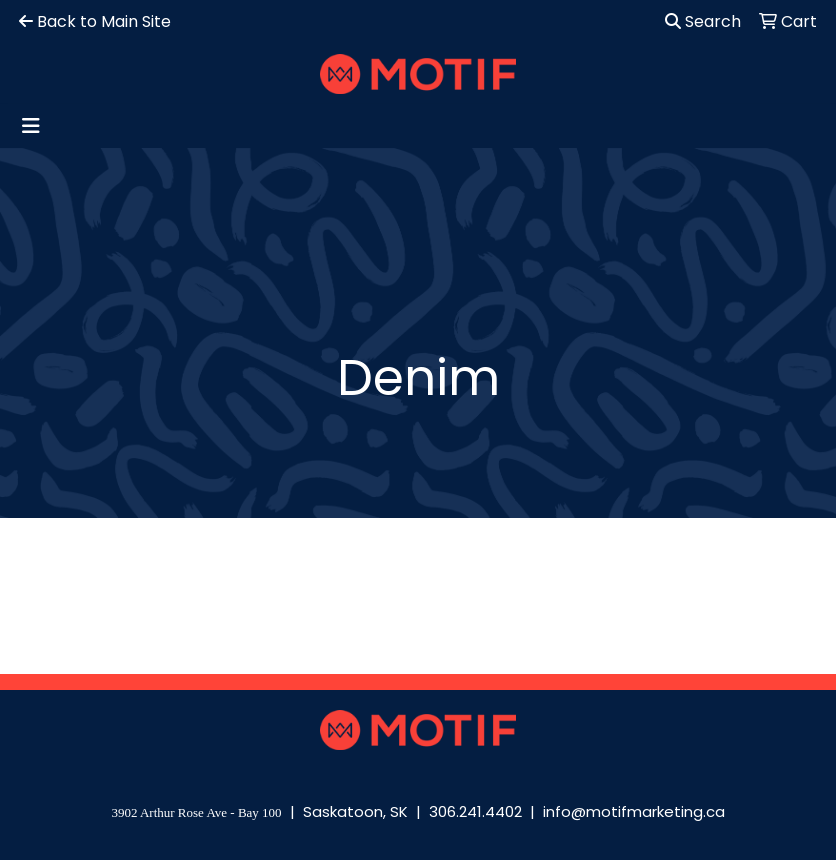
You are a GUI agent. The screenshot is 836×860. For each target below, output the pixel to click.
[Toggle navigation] (31, 126)
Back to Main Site (95, 21)
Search (703, 21)
